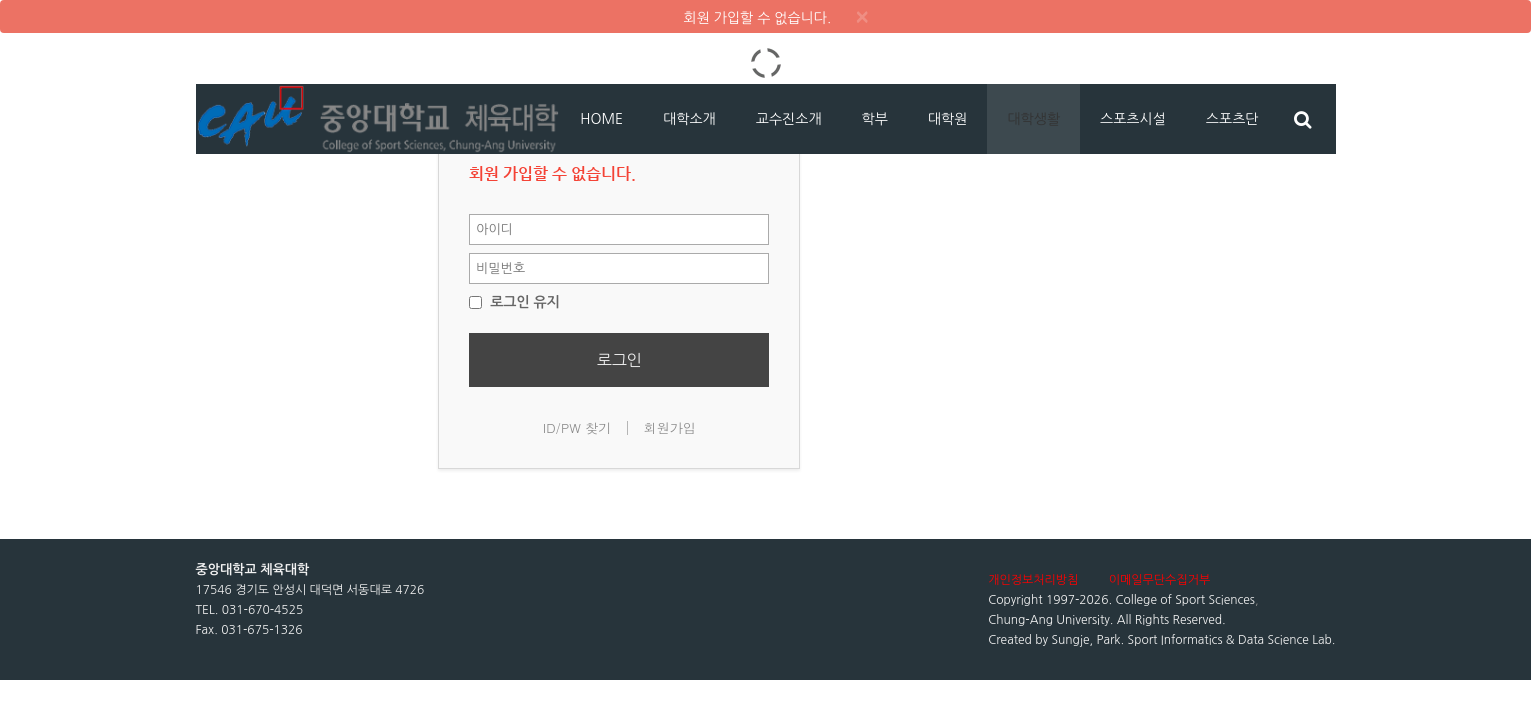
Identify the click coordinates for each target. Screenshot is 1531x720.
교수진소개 (789, 119)
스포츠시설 (1133, 119)
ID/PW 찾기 (577, 427)
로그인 (619, 360)
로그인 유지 (514, 302)
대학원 (947, 119)
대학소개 (689, 119)
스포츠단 (1232, 119)
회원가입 (670, 427)
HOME (601, 119)
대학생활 (1033, 119)
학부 (875, 119)
